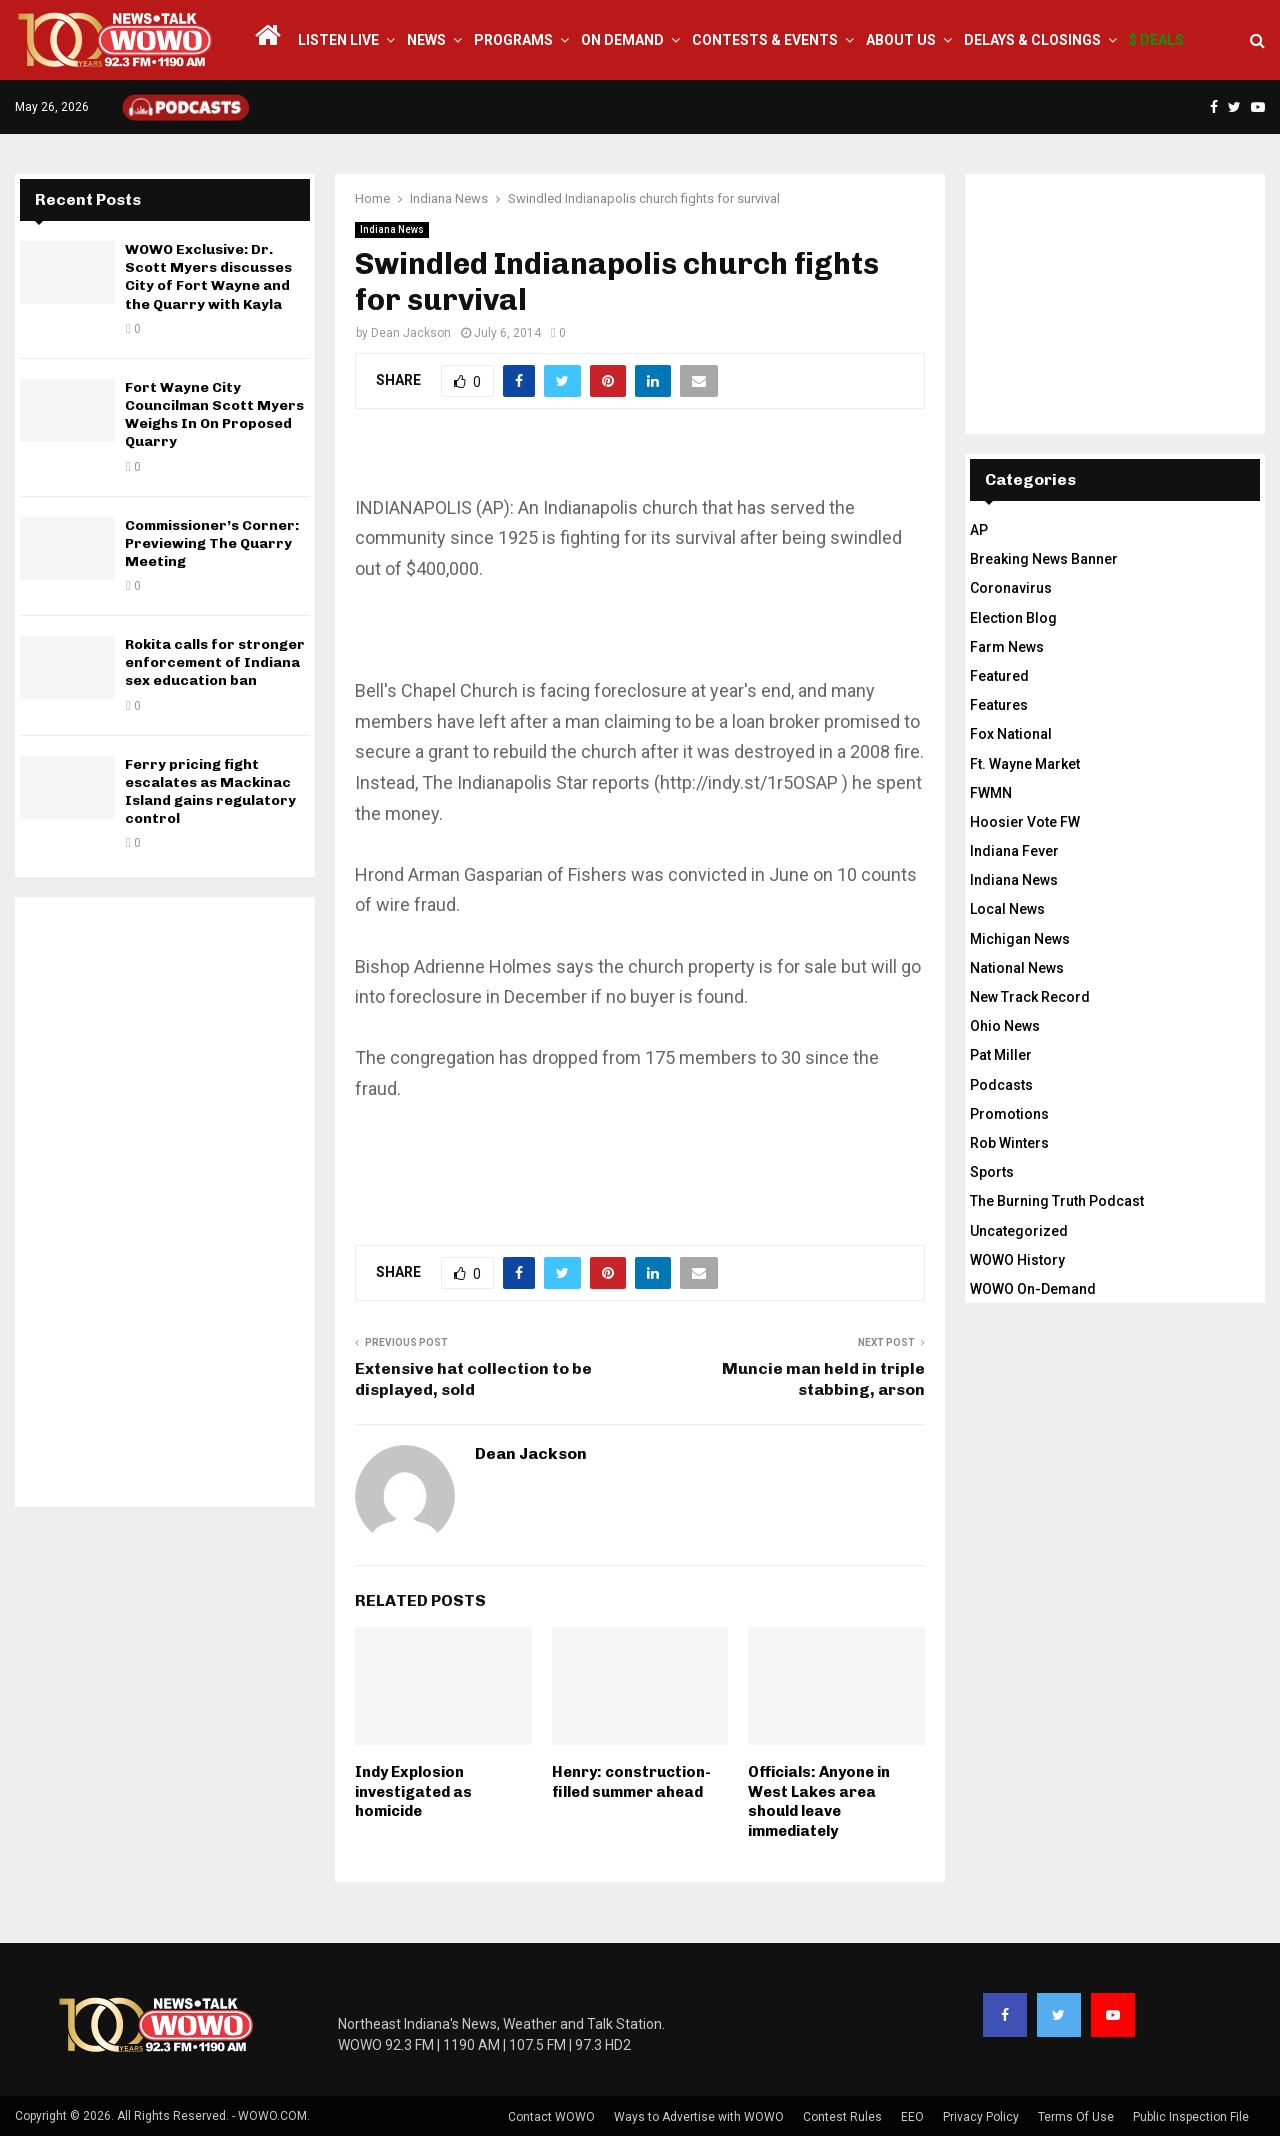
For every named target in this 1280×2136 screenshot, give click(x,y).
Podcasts (1001, 1085)
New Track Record (1030, 997)
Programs (513, 40)
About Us (901, 40)
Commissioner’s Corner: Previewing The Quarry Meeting (212, 543)
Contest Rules (842, 2117)
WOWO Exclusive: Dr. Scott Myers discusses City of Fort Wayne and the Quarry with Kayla (208, 277)
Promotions (1009, 1114)
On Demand (622, 40)
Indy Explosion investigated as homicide (413, 1791)
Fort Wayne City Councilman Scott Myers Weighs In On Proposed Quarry (214, 415)
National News (1017, 968)
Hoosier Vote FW (1025, 822)
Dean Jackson (411, 333)
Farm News (1007, 647)
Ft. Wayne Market (1025, 764)
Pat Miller (1001, 1055)
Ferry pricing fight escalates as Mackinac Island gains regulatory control (210, 792)
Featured (999, 676)
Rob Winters (1009, 1143)
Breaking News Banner (1044, 559)
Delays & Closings (1032, 40)
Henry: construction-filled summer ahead (631, 1782)
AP (979, 530)
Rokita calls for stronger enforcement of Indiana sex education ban (215, 662)
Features (999, 705)
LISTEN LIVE (338, 40)
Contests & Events (765, 40)
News (426, 40)
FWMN (991, 793)
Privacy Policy (981, 2117)
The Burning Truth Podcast (1057, 1201)
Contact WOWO (551, 2117)
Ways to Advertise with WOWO (699, 2117)
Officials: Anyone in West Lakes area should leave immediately (819, 1801)
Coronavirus (1011, 588)
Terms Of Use (1076, 2117)
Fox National (1011, 734)
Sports (992, 1172)
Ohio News (1005, 1026)
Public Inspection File (1191, 2117)
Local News (1007, 909)
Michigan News (1020, 939)
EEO (912, 2117)
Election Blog (1013, 618)
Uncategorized (1019, 1231)
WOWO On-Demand (1033, 1289)
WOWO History (1017, 1260)
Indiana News (392, 229)
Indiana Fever (1014, 851)
